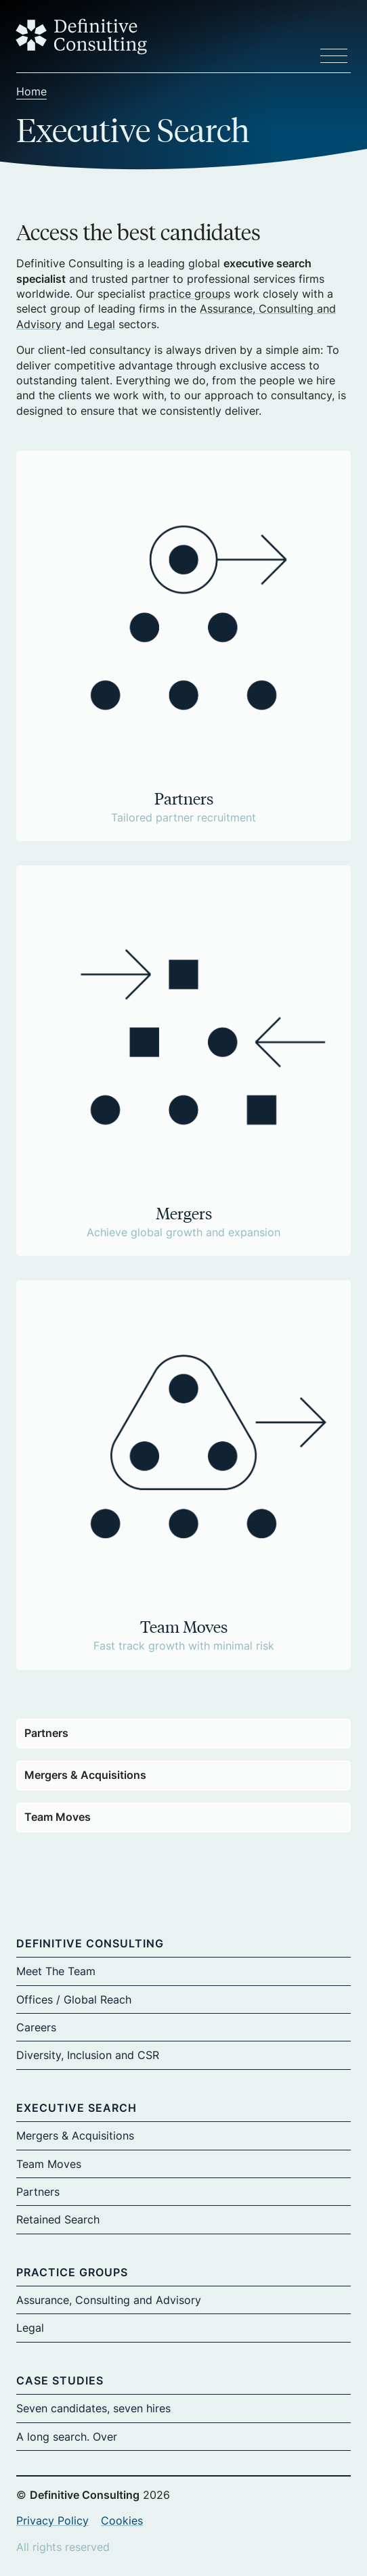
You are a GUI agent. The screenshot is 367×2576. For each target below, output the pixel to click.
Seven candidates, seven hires (93, 2408)
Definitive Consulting (90, 1943)
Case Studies (60, 2380)
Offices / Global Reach (73, 1999)
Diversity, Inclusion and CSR (87, 2055)
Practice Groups (72, 2272)
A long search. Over (66, 2436)
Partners (46, 1733)
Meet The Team (55, 1971)
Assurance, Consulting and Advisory (108, 2300)
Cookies (122, 2520)
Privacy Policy (52, 2520)
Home (31, 91)
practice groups (189, 293)
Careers (36, 2027)
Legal (101, 324)
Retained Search (58, 2219)
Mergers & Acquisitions (85, 1775)
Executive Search (76, 2108)
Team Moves (57, 1817)
